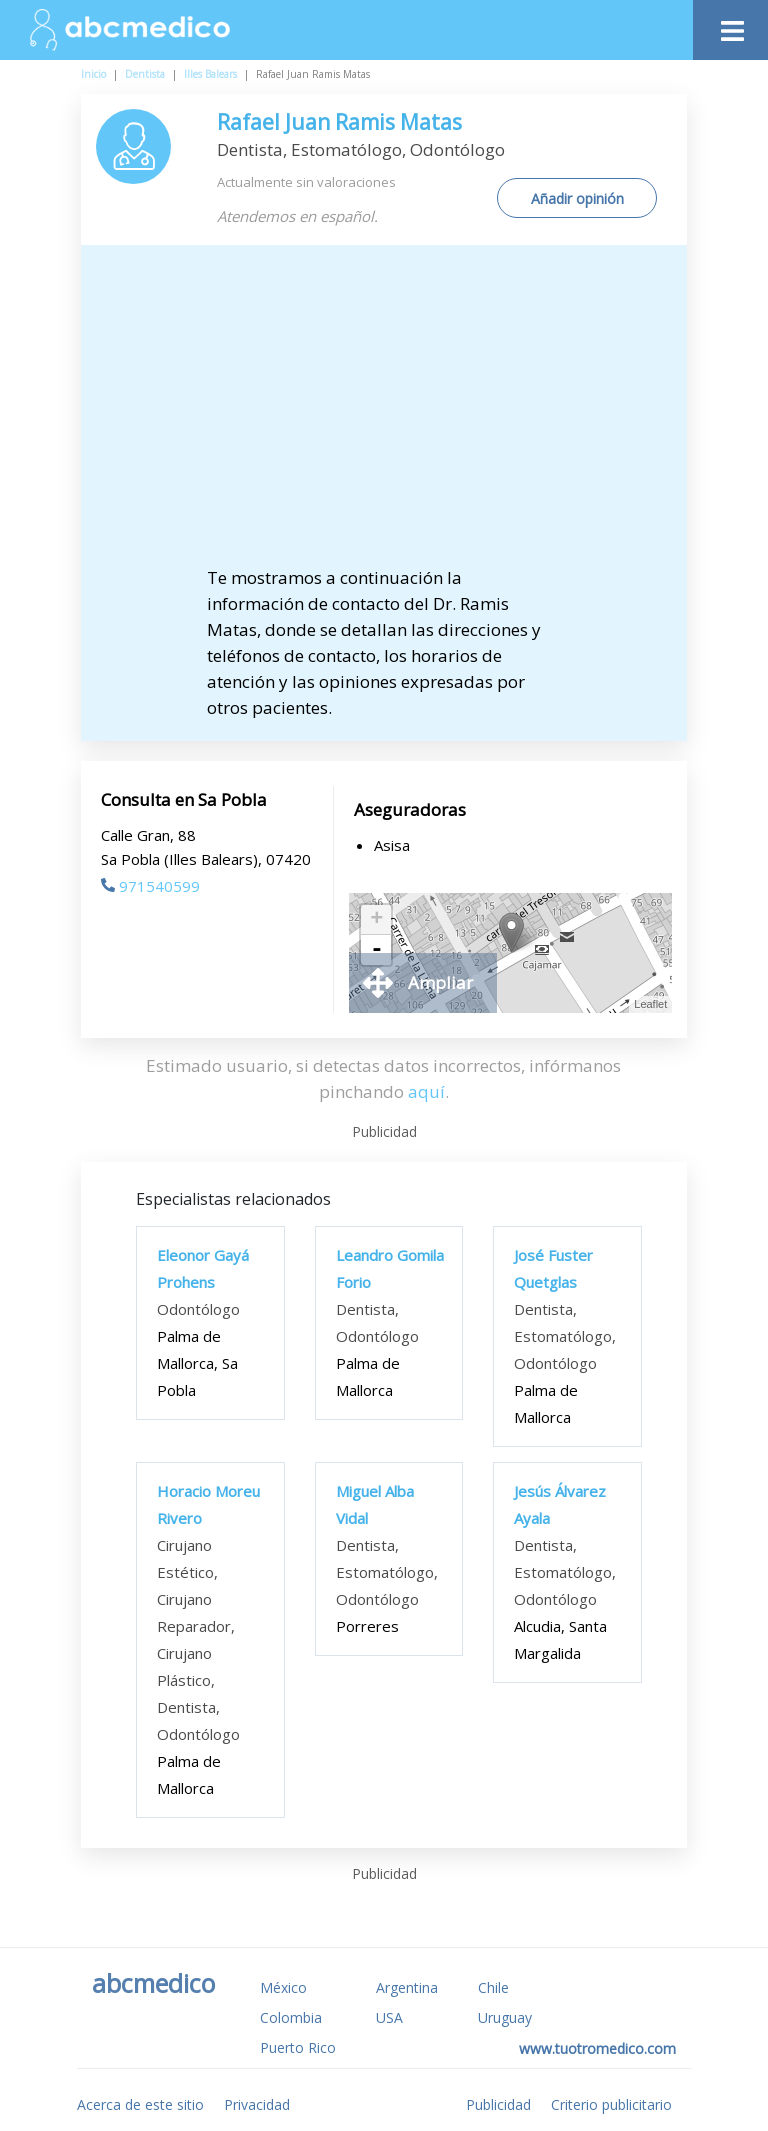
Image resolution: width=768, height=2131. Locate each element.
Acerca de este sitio (140, 2104)
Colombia (291, 2017)
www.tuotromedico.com (597, 2048)
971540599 (150, 886)
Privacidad (257, 2104)
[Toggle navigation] (730, 25)
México (283, 1987)
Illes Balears (210, 74)
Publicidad (498, 2104)
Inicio (93, 74)
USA (389, 2017)
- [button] (377, 950)
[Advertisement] (401, 415)
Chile (493, 1987)
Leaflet (650, 1004)
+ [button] (376, 920)
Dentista (145, 74)
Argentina (407, 1987)
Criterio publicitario (611, 2104)
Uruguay (505, 2017)
